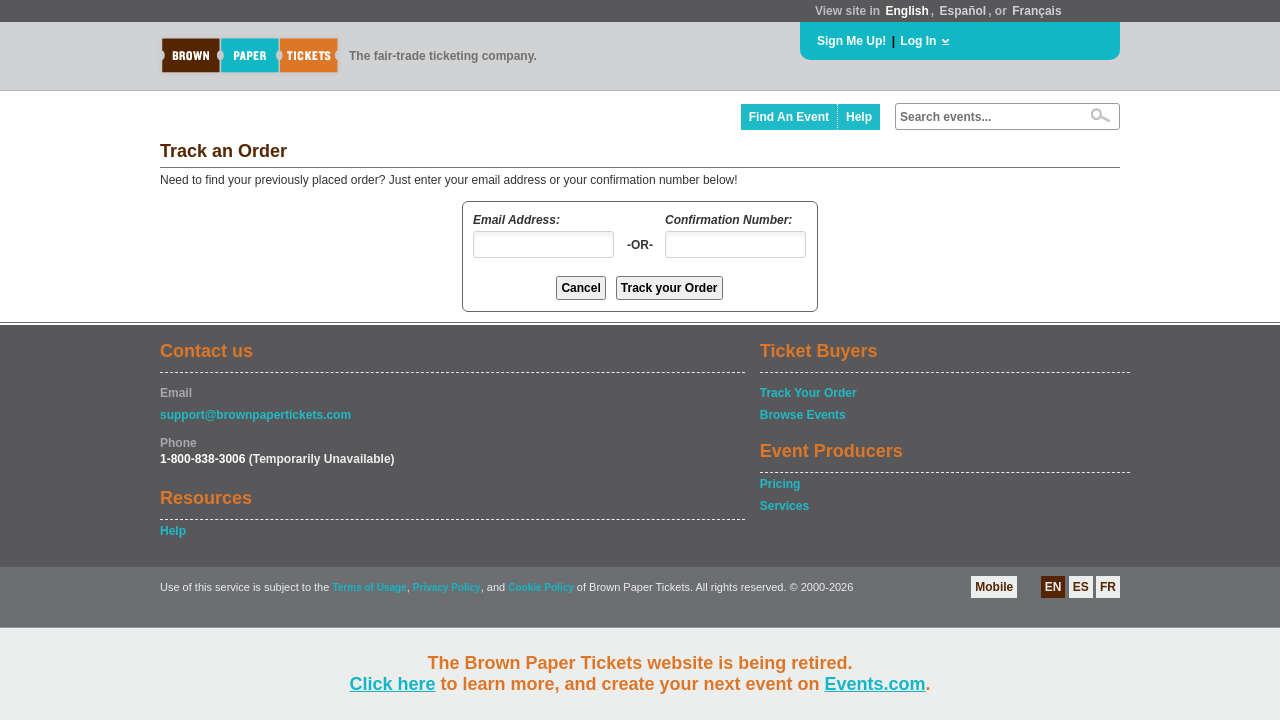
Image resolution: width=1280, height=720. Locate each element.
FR (1108, 587)
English (906, 11)
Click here (392, 684)
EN (1053, 587)
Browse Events (803, 415)
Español (963, 11)
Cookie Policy (541, 587)
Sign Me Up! (851, 41)
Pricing (780, 484)
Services (784, 506)
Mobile (994, 587)
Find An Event (789, 117)
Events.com (875, 684)
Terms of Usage (369, 587)
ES (1081, 587)
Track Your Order (808, 393)
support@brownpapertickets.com (255, 415)
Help (859, 117)
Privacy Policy (447, 587)
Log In (918, 41)
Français (1036, 11)
